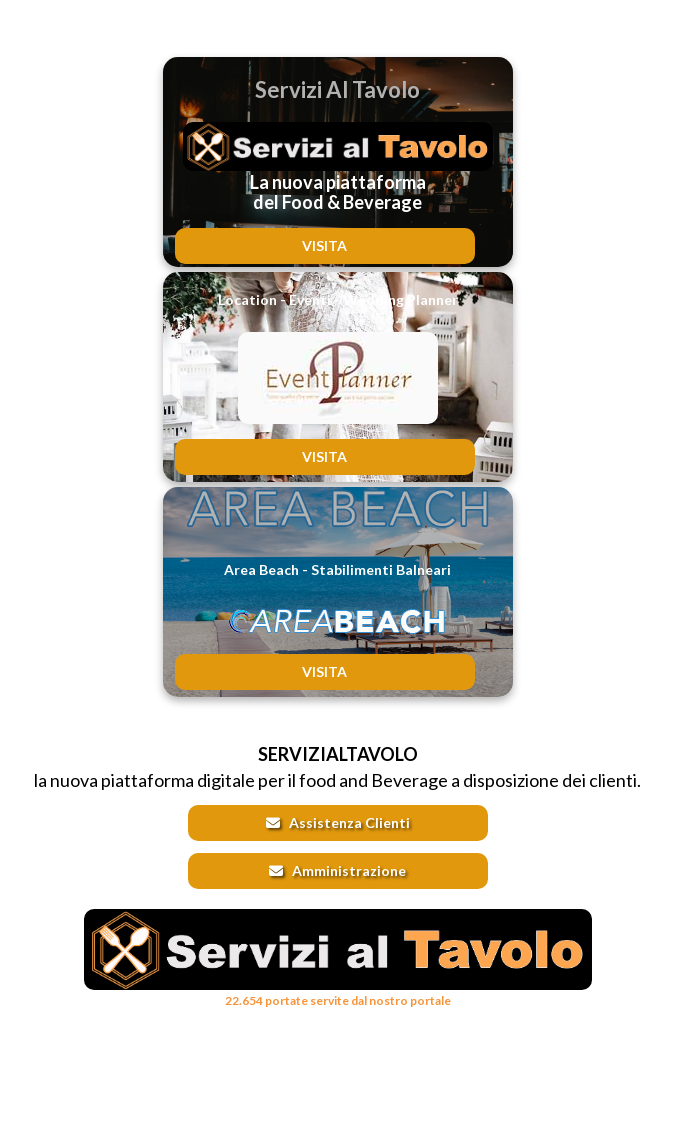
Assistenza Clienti (338, 822)
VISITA (324, 245)
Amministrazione (337, 870)
